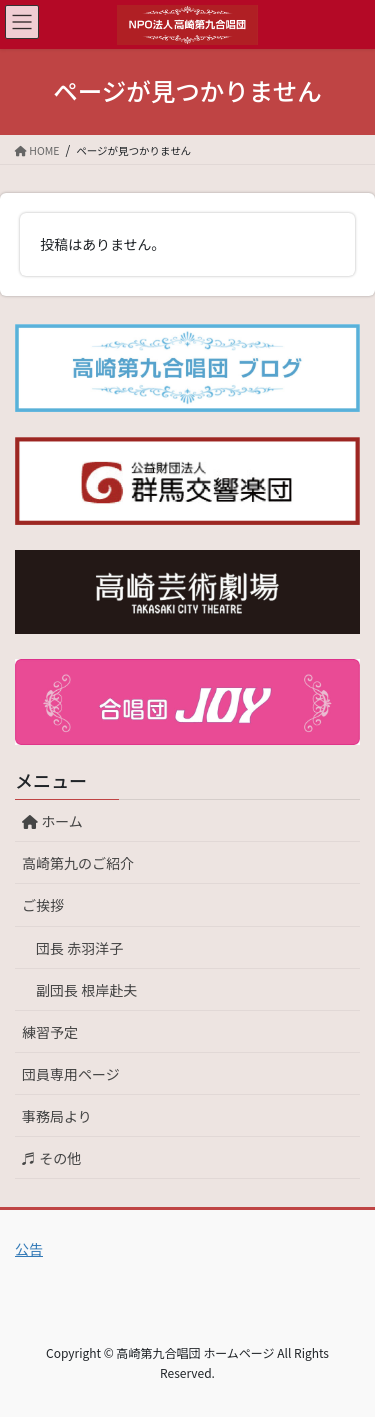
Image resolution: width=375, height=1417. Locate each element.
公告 (29, 1249)
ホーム (59, 821)
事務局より (57, 1116)
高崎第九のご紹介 (78, 863)
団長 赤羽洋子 (79, 948)
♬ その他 (51, 1158)
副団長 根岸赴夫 (86, 990)
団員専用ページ (71, 1074)
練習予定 (50, 1032)
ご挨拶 (43, 905)
